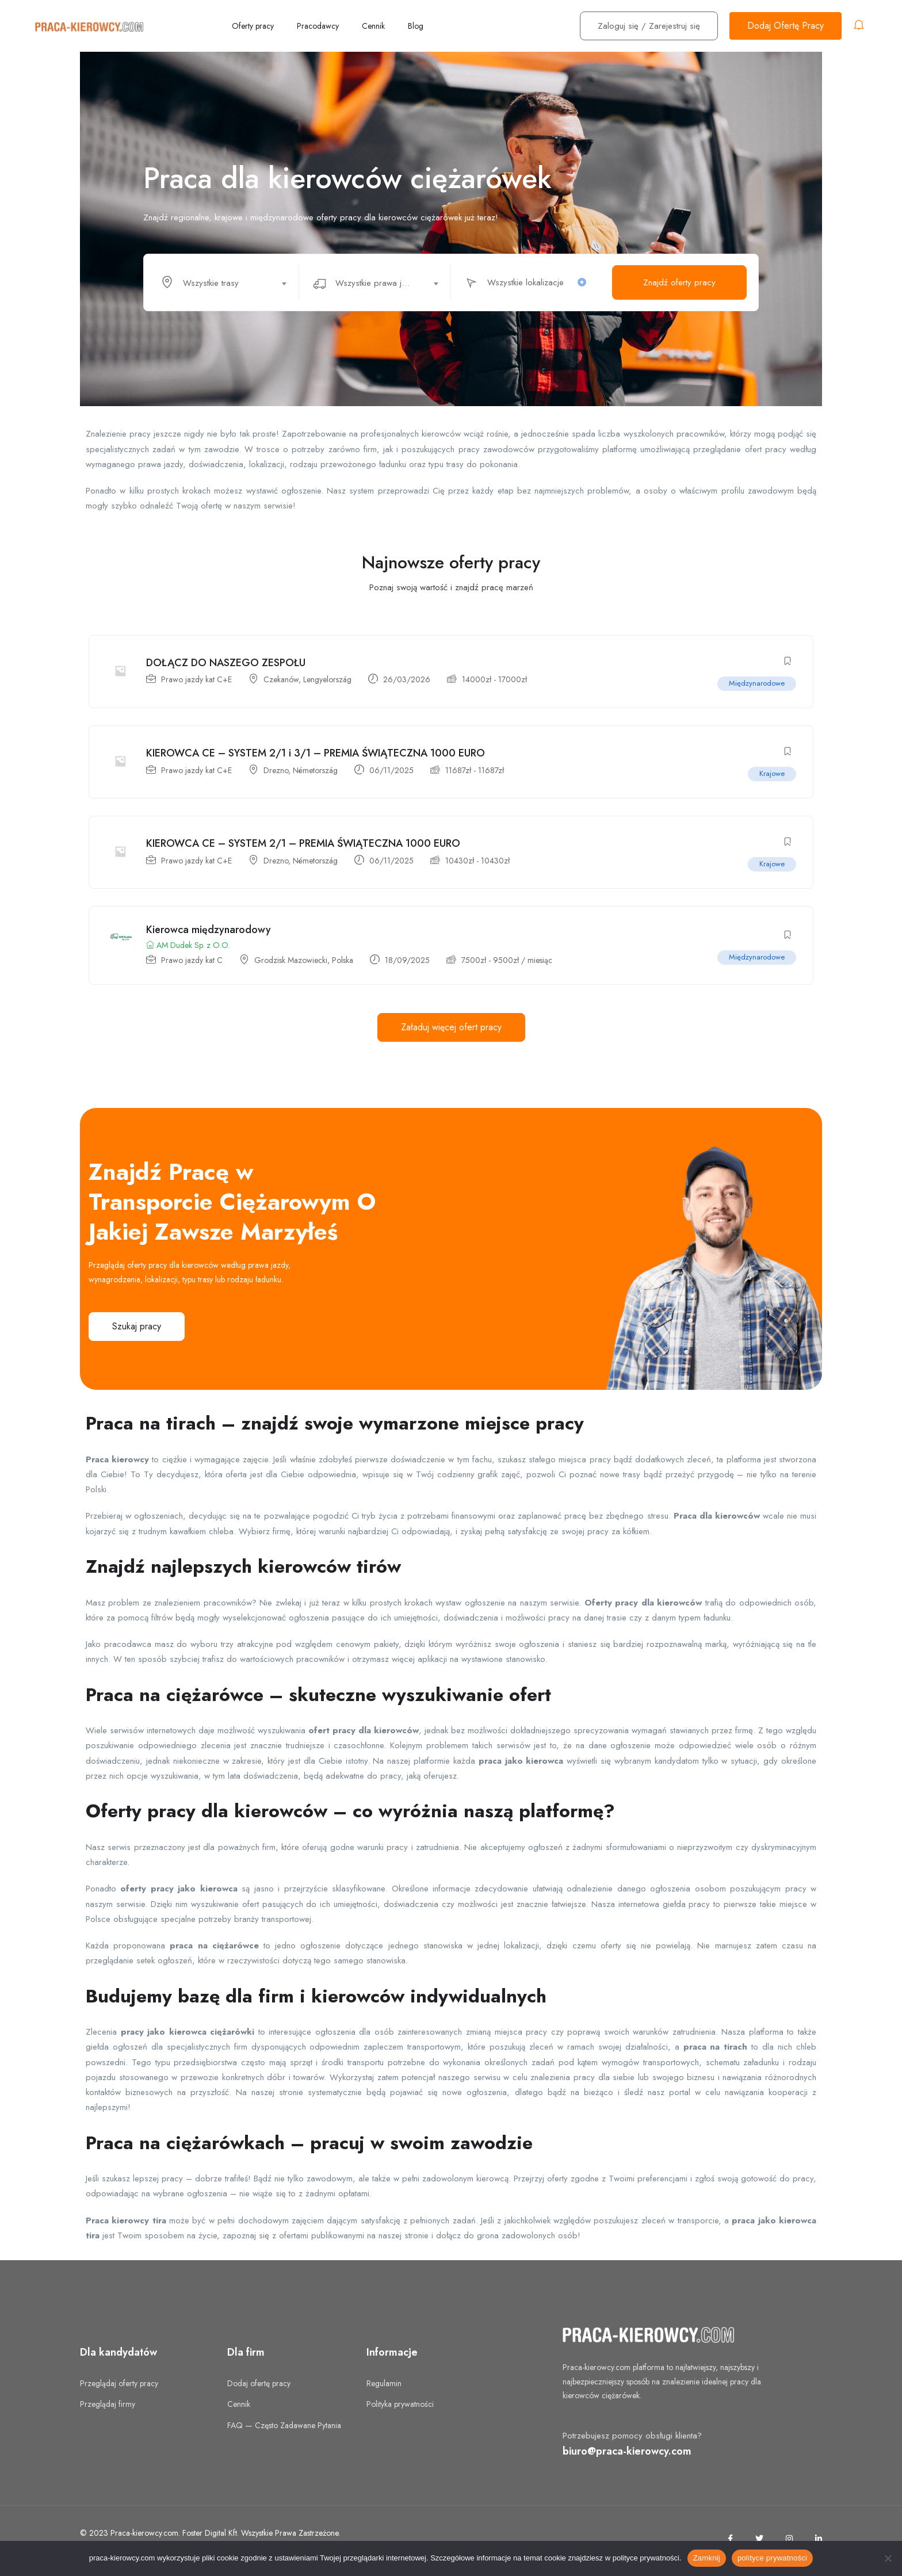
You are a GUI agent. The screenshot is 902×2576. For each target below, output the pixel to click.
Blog (415, 26)
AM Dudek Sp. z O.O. (189, 948)
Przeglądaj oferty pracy (119, 2387)
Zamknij (706, 2558)
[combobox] (229, 282)
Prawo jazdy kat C (192, 963)
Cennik (373, 26)
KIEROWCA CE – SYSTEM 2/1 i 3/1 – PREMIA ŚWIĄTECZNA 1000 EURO (316, 754)
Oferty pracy (253, 26)
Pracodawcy (318, 26)
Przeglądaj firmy (107, 2408)
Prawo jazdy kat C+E (197, 680)
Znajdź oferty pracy (679, 282)
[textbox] (222, 283)
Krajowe (771, 775)
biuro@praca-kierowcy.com (627, 2455)
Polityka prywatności (400, 2408)
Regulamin (384, 2387)
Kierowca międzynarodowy (209, 933)
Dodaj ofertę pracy (259, 2387)
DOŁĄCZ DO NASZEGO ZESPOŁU (226, 663)
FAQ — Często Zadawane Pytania (284, 2429)
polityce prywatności (772, 2558)
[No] (887, 2558)
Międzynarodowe (756, 683)
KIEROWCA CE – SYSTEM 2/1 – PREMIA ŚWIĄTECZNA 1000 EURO (304, 846)
